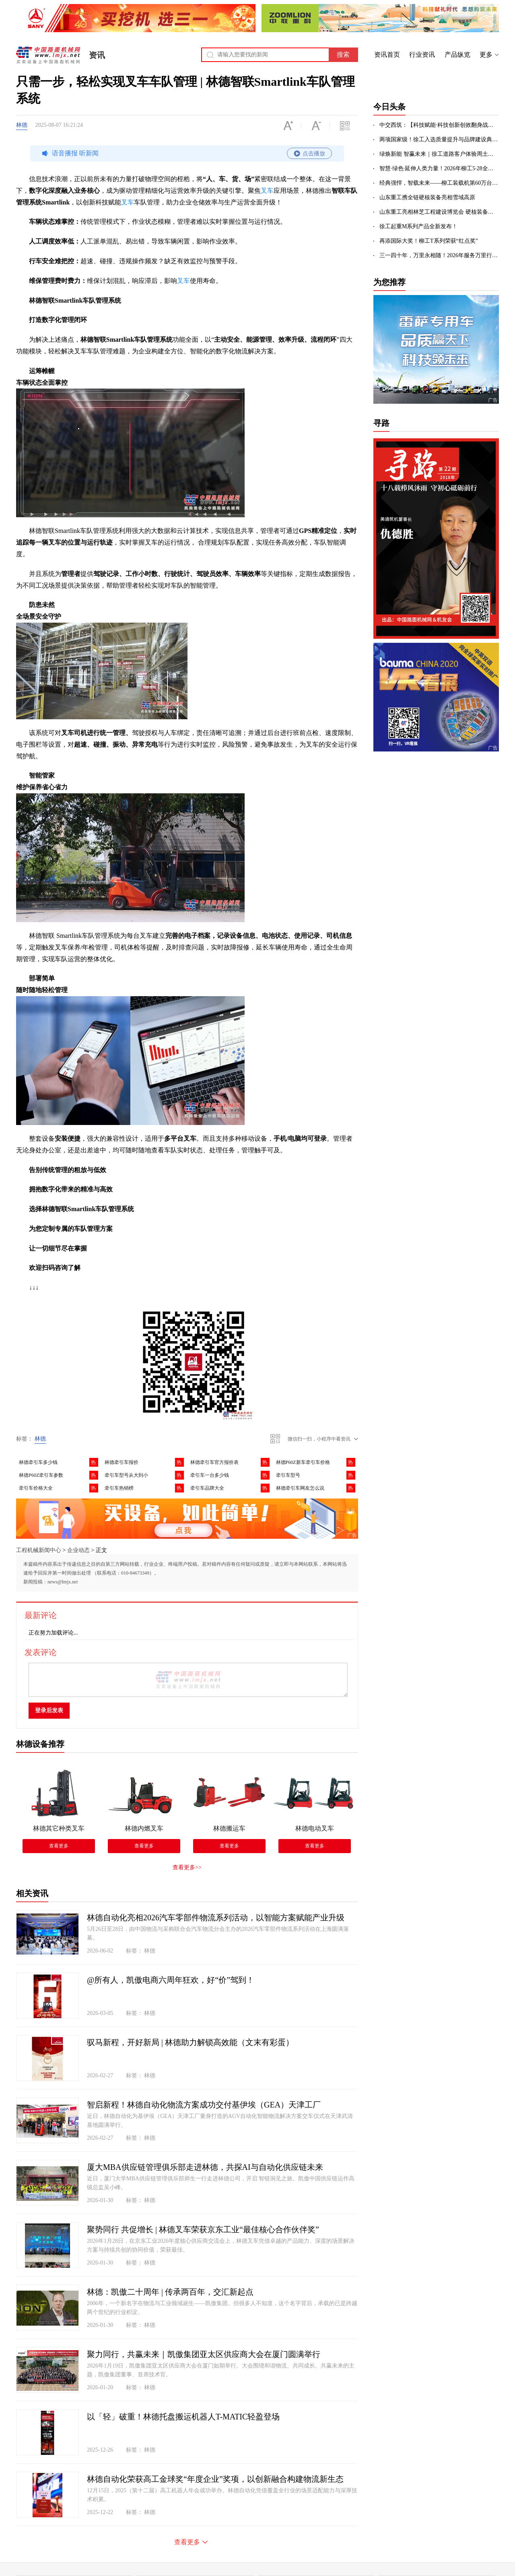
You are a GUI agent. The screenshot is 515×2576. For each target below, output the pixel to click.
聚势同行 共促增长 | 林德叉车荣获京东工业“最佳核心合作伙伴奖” (203, 2229)
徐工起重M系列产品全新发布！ (418, 226)
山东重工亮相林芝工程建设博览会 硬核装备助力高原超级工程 (439, 212)
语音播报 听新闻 (186, 153)
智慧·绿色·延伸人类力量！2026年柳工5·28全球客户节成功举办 (439, 168)
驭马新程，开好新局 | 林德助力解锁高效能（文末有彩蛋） (190, 2042)
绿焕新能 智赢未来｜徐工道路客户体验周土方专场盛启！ (439, 154)
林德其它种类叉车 (58, 1828)
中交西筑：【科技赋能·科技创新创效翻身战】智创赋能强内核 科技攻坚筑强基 (439, 125)
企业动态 (78, 1550)
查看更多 (58, 1846)
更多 (486, 54)
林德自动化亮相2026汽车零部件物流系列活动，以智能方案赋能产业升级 (215, 1917)
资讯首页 (387, 54)
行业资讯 (422, 54)
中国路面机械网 (48, 55)
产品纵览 (457, 54)
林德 (21, 125)
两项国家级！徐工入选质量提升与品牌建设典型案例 (439, 139)
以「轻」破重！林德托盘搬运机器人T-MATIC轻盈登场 (183, 2416)
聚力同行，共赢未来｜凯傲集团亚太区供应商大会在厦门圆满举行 (203, 2354)
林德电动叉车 (314, 1828)
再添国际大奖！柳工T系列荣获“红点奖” (428, 241)
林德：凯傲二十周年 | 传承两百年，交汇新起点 (170, 2291)
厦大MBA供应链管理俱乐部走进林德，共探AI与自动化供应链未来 (205, 2167)
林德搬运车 (229, 1828)
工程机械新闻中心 (38, 1550)
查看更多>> (187, 1867)
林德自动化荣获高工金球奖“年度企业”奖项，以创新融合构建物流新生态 (215, 2479)
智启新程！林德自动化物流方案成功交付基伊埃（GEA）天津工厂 (204, 2104)
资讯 (97, 55)
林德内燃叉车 (144, 1828)
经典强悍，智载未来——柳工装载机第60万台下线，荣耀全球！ (439, 183)
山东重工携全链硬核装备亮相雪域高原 (427, 197)
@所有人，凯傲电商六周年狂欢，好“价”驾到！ (170, 1979)
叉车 (267, 190)
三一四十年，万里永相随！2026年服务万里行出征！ (439, 255)
